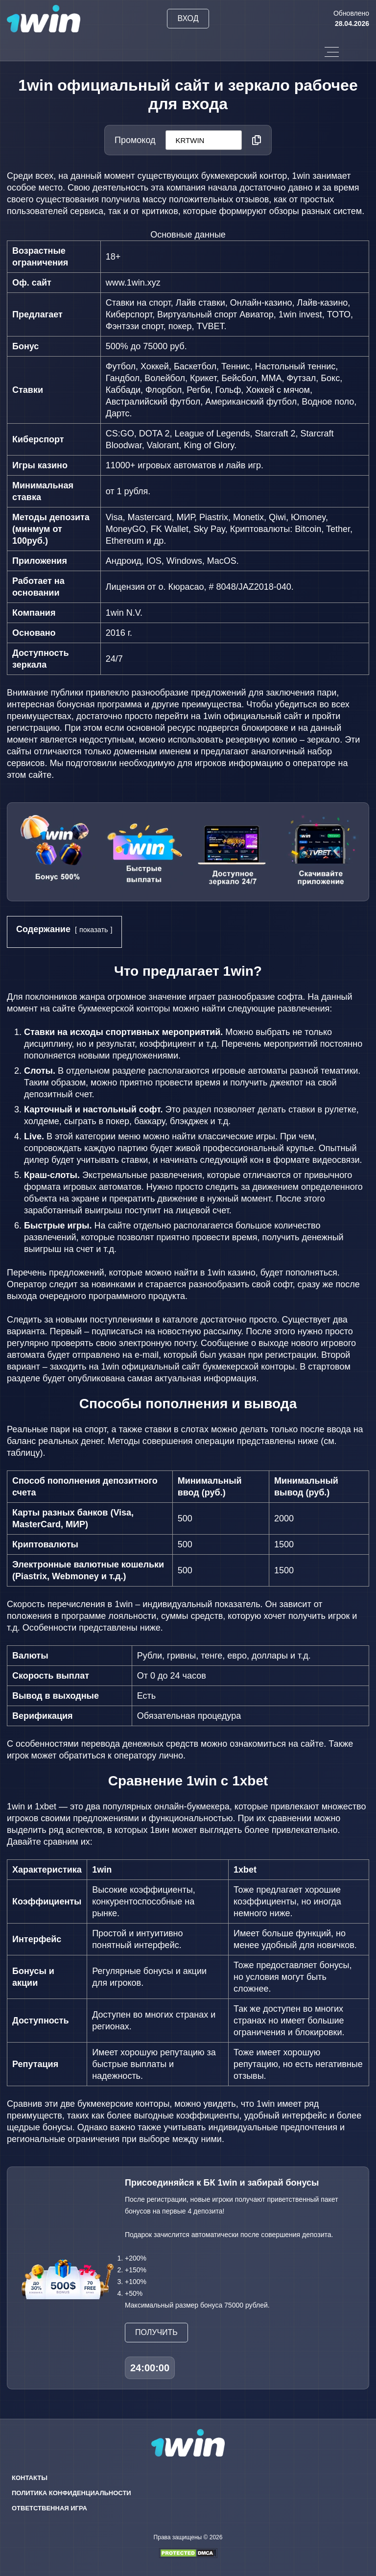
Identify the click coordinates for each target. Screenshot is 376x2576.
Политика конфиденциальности (71, 2493)
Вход (187, 18)
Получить (156, 2332)
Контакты (29, 2477)
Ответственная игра (49, 2508)
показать (93, 930)
